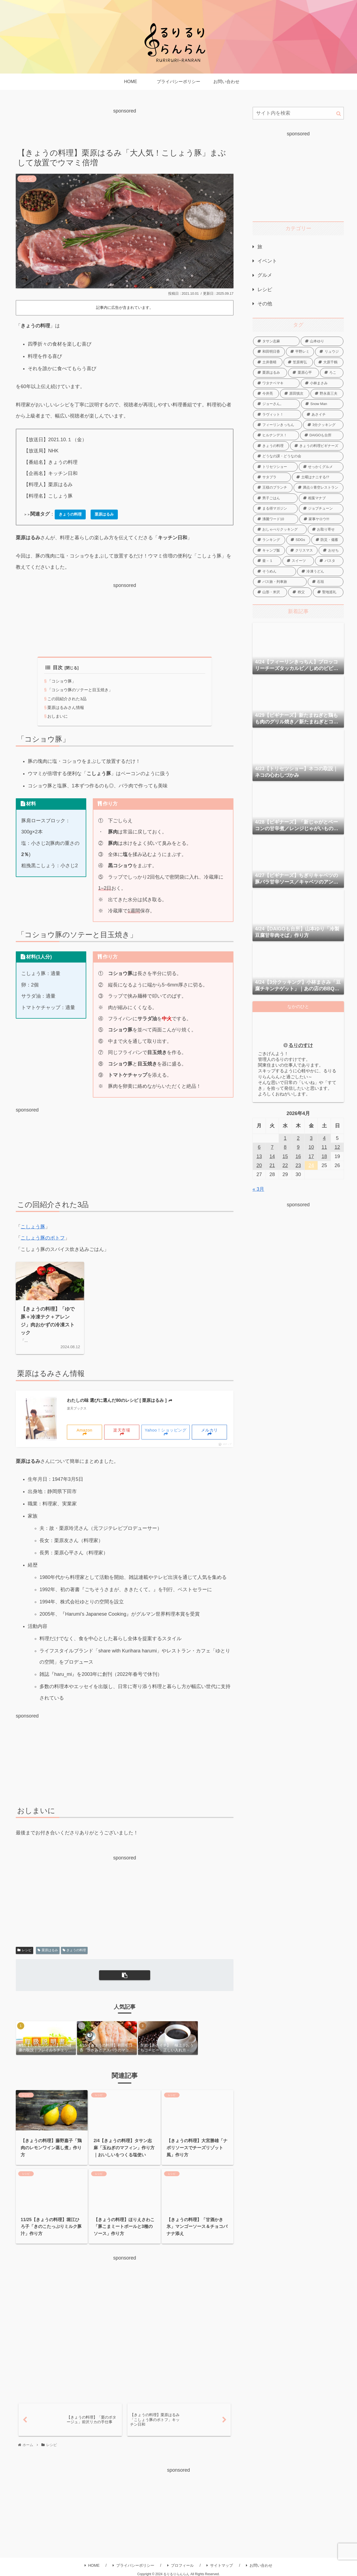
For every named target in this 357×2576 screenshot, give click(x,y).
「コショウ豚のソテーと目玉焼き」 (82, 689)
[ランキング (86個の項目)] (269, 539)
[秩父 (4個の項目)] (300, 592)
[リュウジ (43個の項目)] (329, 351)
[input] (298, 113)
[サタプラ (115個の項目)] (272, 477)
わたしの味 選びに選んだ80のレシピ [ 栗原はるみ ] (119, 1400)
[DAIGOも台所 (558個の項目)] (321, 435)
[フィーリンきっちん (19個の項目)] (277, 425)
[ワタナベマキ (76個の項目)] (276, 383)
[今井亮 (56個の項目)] (266, 393)
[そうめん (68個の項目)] (274, 571)
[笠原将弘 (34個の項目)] (298, 362)
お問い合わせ (259, 2565)
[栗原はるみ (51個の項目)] (270, 372)
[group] (46, 2038)
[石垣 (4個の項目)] (326, 581)
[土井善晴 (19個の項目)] (267, 362)
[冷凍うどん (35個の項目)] (320, 571)
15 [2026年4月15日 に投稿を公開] (285, 1156)
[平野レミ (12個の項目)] (300, 351)
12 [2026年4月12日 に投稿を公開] (337, 1147)
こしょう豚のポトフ (43, 1238)
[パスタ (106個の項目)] (329, 560)
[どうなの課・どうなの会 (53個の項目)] (298, 456)
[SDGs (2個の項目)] (298, 539)
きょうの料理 (74, 1950)
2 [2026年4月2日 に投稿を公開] (298, 1138)
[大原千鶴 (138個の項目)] (328, 362)
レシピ (24, 1950)
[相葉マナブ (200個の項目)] (321, 498)
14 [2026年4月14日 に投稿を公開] (272, 1156)
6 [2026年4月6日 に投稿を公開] (259, 1147)
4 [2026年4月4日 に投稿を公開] (324, 1138)
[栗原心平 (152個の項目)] (303, 372)
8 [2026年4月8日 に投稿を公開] (285, 1147)
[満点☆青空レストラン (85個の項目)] (319, 487)
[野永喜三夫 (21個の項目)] (326, 393)
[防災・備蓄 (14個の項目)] (327, 539)
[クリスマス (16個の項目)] (302, 550)
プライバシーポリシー (133, 2565)
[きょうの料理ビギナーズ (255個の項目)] (317, 445)
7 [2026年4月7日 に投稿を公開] (272, 1147)
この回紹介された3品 (68, 698)
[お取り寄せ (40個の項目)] (326, 529)
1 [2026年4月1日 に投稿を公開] (285, 1138)
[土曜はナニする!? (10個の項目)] (317, 477)
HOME (92, 2565)
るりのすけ (300, 1045)
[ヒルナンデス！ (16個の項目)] (276, 435)
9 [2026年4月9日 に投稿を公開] (298, 1147)
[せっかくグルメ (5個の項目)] (321, 466)
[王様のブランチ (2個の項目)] (273, 487)
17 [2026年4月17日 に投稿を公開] (311, 1156)
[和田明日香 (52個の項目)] (269, 351)
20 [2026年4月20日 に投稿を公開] (259, 1165)
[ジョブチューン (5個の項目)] (321, 508)
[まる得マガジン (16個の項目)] (275, 508)
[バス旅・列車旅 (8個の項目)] (280, 581)
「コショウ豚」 (62, 680)
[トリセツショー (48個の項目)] (275, 466)
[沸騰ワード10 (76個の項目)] (275, 519)
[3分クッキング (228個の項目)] (323, 425)
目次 (54, 667)
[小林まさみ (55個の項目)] (322, 383)
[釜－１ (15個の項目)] (267, 560)
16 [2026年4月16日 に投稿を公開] (298, 1156)
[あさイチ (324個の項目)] (322, 414)
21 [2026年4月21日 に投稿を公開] (272, 1165)
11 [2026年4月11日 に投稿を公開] (324, 1147)
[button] (124, 1975)
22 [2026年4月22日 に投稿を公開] (285, 1165)
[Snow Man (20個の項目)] (322, 404)
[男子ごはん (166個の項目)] (275, 498)
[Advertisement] (124, 127)
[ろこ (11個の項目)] (331, 372)
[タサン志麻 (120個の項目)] (276, 341)
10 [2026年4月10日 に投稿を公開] (311, 1147)
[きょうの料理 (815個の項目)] (271, 445)
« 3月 (258, 1189)
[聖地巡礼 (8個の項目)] (328, 592)
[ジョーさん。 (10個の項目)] (276, 404)
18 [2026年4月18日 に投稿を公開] (324, 1156)
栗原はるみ (48, 1950)
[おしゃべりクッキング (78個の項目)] (280, 529)
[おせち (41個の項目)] (331, 550)
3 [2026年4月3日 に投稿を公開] (311, 1138)
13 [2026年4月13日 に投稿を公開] (259, 1156)
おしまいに (58, 716)
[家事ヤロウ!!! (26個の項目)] (321, 519)
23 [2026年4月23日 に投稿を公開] (298, 1165)
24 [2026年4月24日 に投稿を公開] (311, 1165)
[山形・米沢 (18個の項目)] (270, 592)
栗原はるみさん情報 (67, 707)
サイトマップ (220, 2565)
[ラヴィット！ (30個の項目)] (277, 414)
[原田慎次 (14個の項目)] (294, 393)
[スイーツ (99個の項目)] (298, 560)
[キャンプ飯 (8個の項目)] (269, 550)
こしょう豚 (33, 1226)
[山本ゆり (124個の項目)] (322, 341)
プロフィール (180, 2565)
